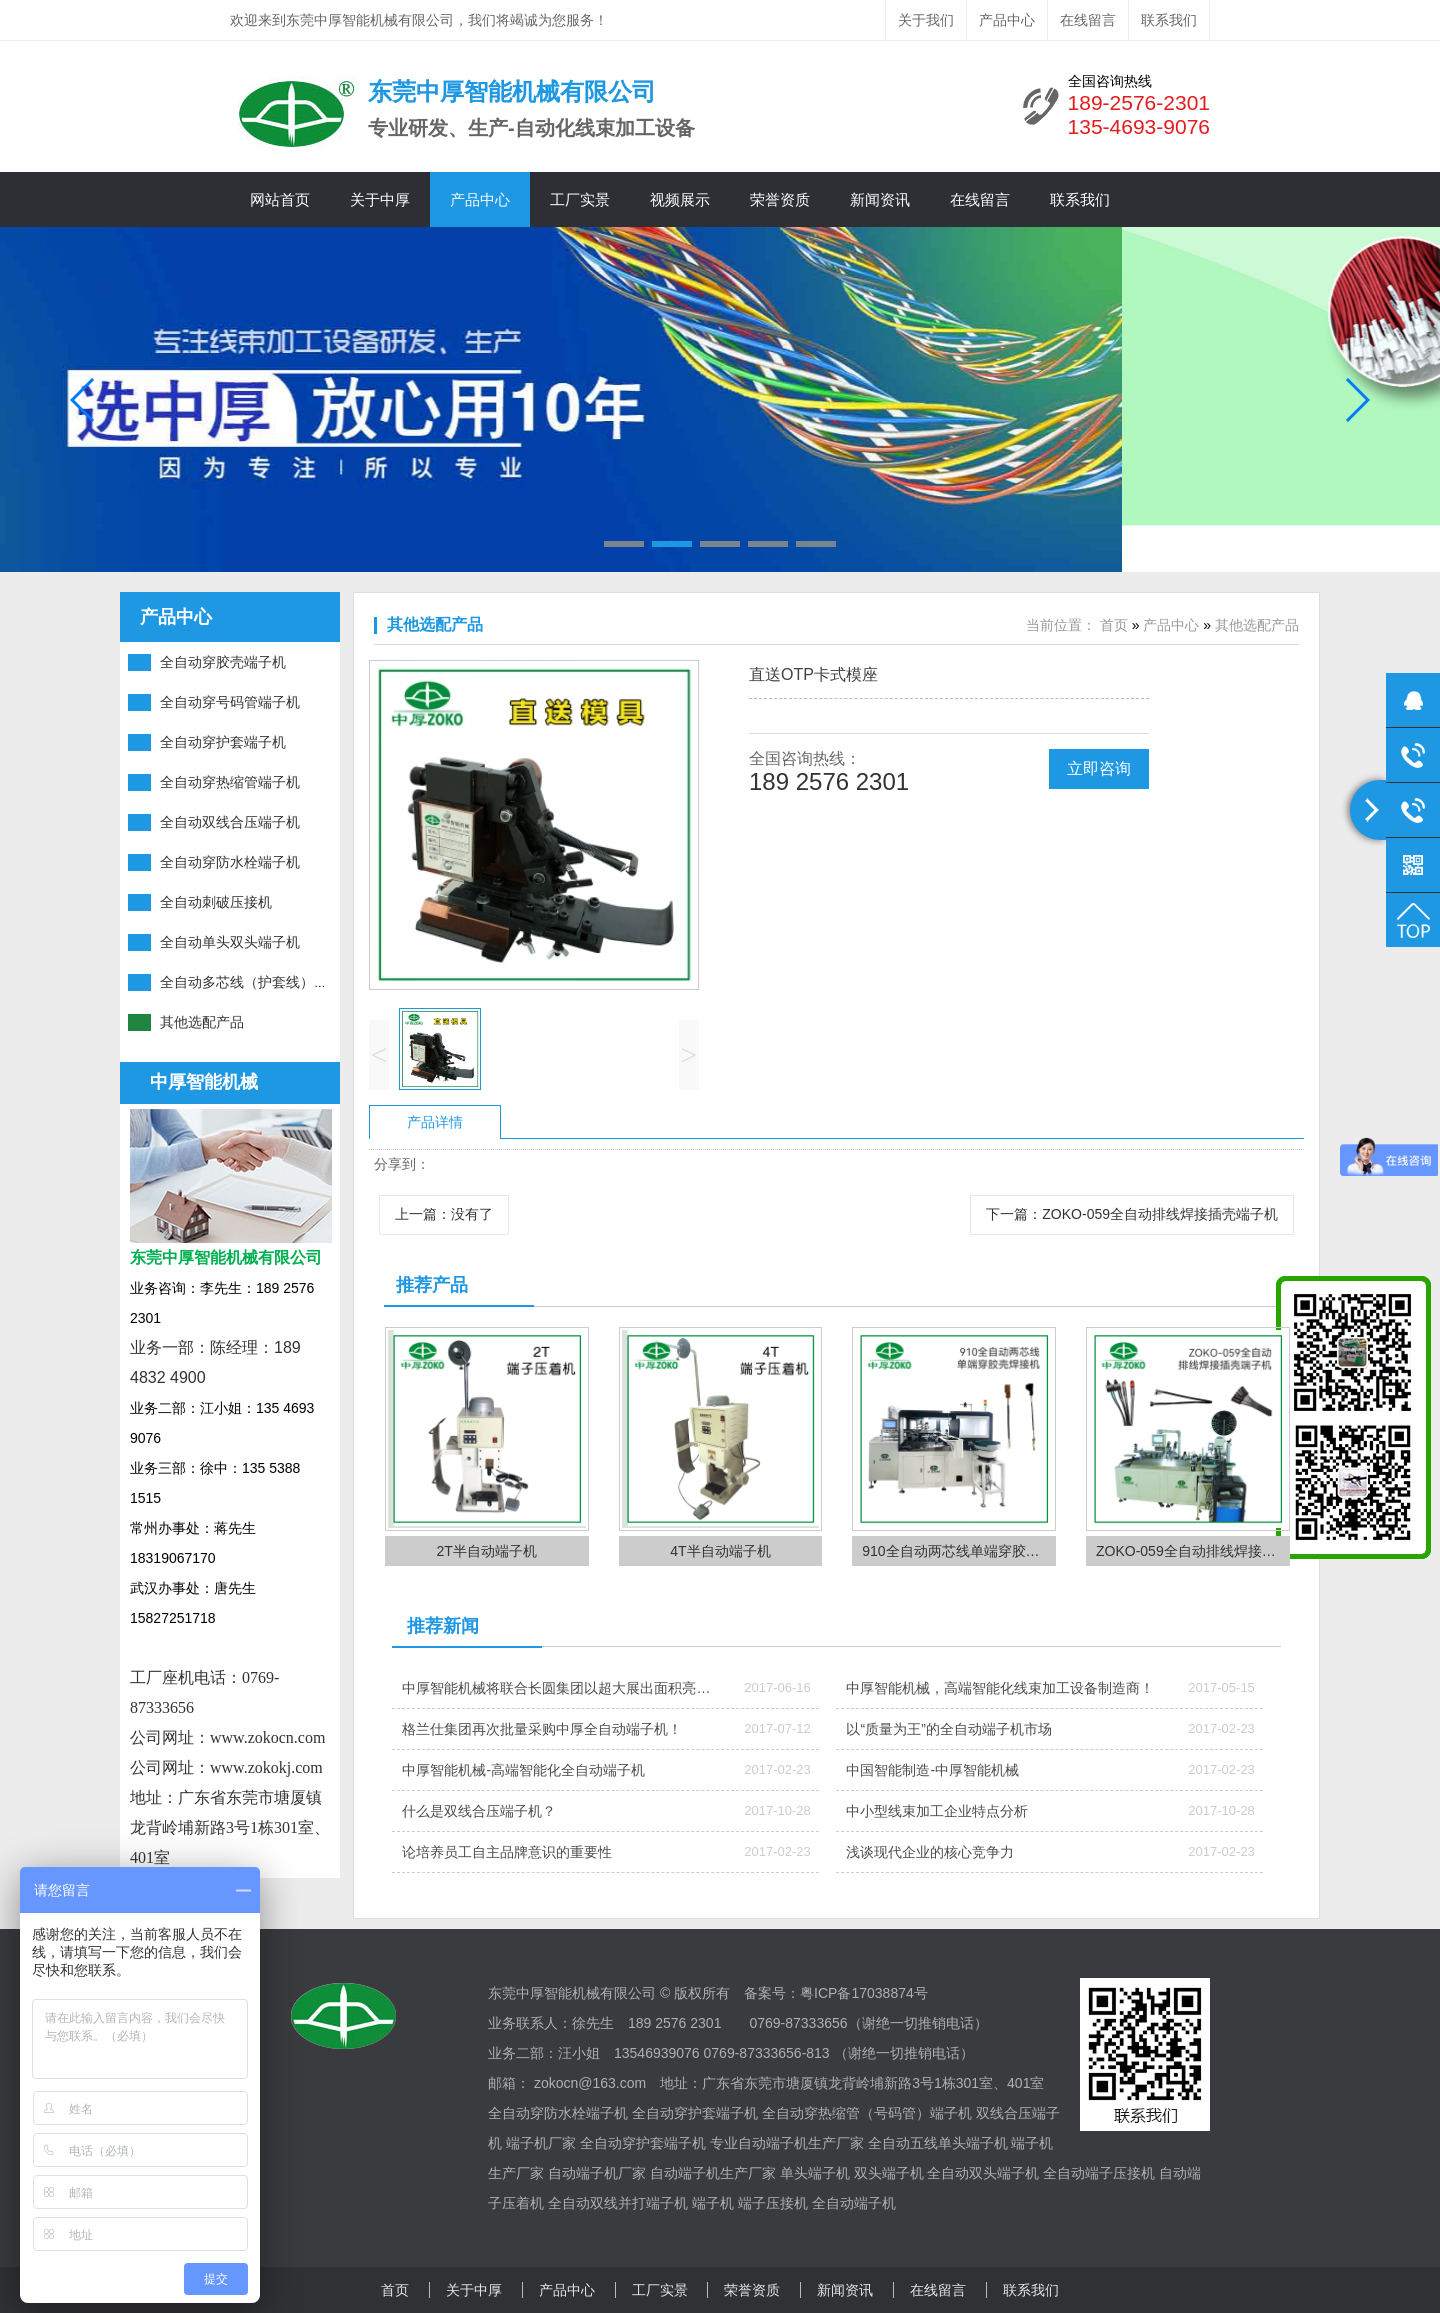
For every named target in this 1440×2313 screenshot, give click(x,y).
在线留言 (1088, 20)
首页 (1114, 625)
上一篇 (444, 1214)
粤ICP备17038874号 (864, 1993)
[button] (624, 544)
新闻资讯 (880, 199)
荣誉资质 (780, 199)
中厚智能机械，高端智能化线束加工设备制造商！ (1000, 1688)
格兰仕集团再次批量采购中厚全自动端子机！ (542, 1729)
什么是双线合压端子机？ (479, 1811)
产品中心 (1007, 20)
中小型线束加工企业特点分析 (937, 1811)
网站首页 (280, 199)
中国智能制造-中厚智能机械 (932, 1770)
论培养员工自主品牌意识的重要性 (507, 1852)
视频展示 (680, 199)
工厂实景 (580, 199)
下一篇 (1132, 1214)
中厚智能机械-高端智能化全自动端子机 (523, 1770)
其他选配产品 (435, 624)
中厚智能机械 (204, 1082)
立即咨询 (1099, 768)
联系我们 (1169, 20)
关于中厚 (380, 199)
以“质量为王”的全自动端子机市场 (948, 1729)
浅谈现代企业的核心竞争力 (930, 1852)
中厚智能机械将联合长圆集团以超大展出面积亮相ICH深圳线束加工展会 (556, 1694)
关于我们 (926, 20)
